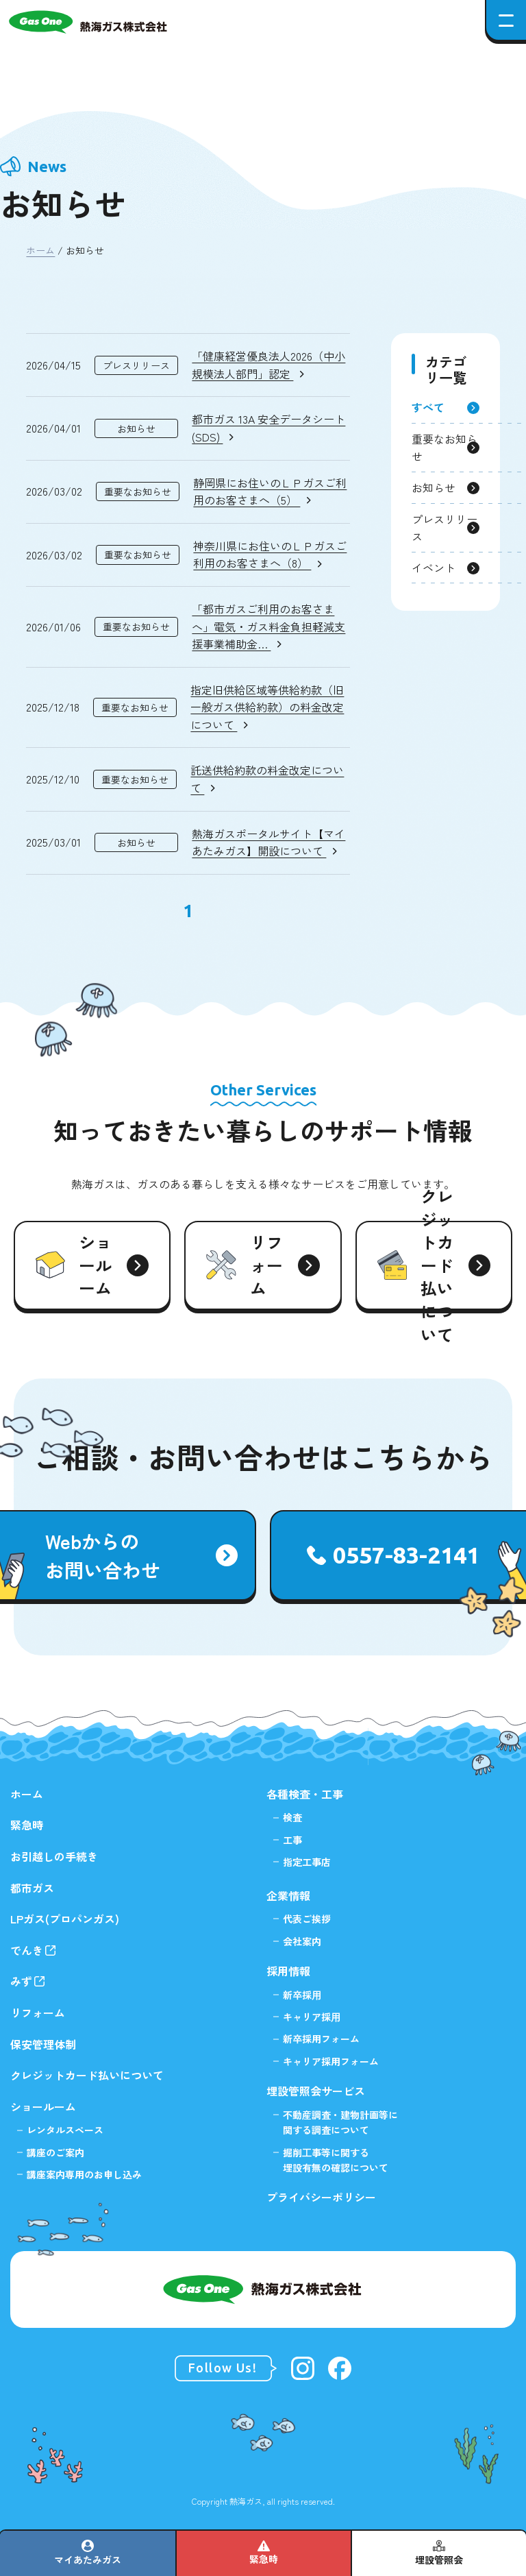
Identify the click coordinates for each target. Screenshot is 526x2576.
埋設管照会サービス (315, 2090)
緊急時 (263, 2559)
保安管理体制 (43, 2044)
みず (21, 1981)
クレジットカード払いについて (87, 2075)
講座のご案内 (55, 2152)
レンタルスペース (65, 2130)
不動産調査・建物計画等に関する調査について (340, 2122)
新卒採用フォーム (321, 2038)
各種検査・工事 (304, 1794)
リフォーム (37, 2012)
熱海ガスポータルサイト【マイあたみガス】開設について (268, 842)
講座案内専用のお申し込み (84, 2174)
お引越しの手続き (54, 1856)
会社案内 (302, 1941)
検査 (292, 1817)
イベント (433, 567)
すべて (428, 407)
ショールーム (43, 2106)
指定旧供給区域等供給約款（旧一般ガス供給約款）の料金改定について (267, 707)
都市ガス (32, 1888)
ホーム (40, 250)
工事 (292, 1840)
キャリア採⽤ (311, 2017)
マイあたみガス (87, 2559)
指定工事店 (307, 1862)
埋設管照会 (439, 2559)
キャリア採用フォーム (331, 2061)
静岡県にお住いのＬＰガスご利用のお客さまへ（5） (270, 491)
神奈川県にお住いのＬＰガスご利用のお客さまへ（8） (270, 554)
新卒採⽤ (302, 1995)
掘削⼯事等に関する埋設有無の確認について (335, 2160)
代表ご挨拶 (307, 1918)
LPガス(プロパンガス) (64, 1918)
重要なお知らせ (444, 447)
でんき (26, 1950)
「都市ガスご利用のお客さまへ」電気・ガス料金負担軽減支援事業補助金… (268, 626)
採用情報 (288, 1971)
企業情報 (288, 1895)
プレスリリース (444, 528)
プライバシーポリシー (321, 2197)
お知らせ (433, 487)
